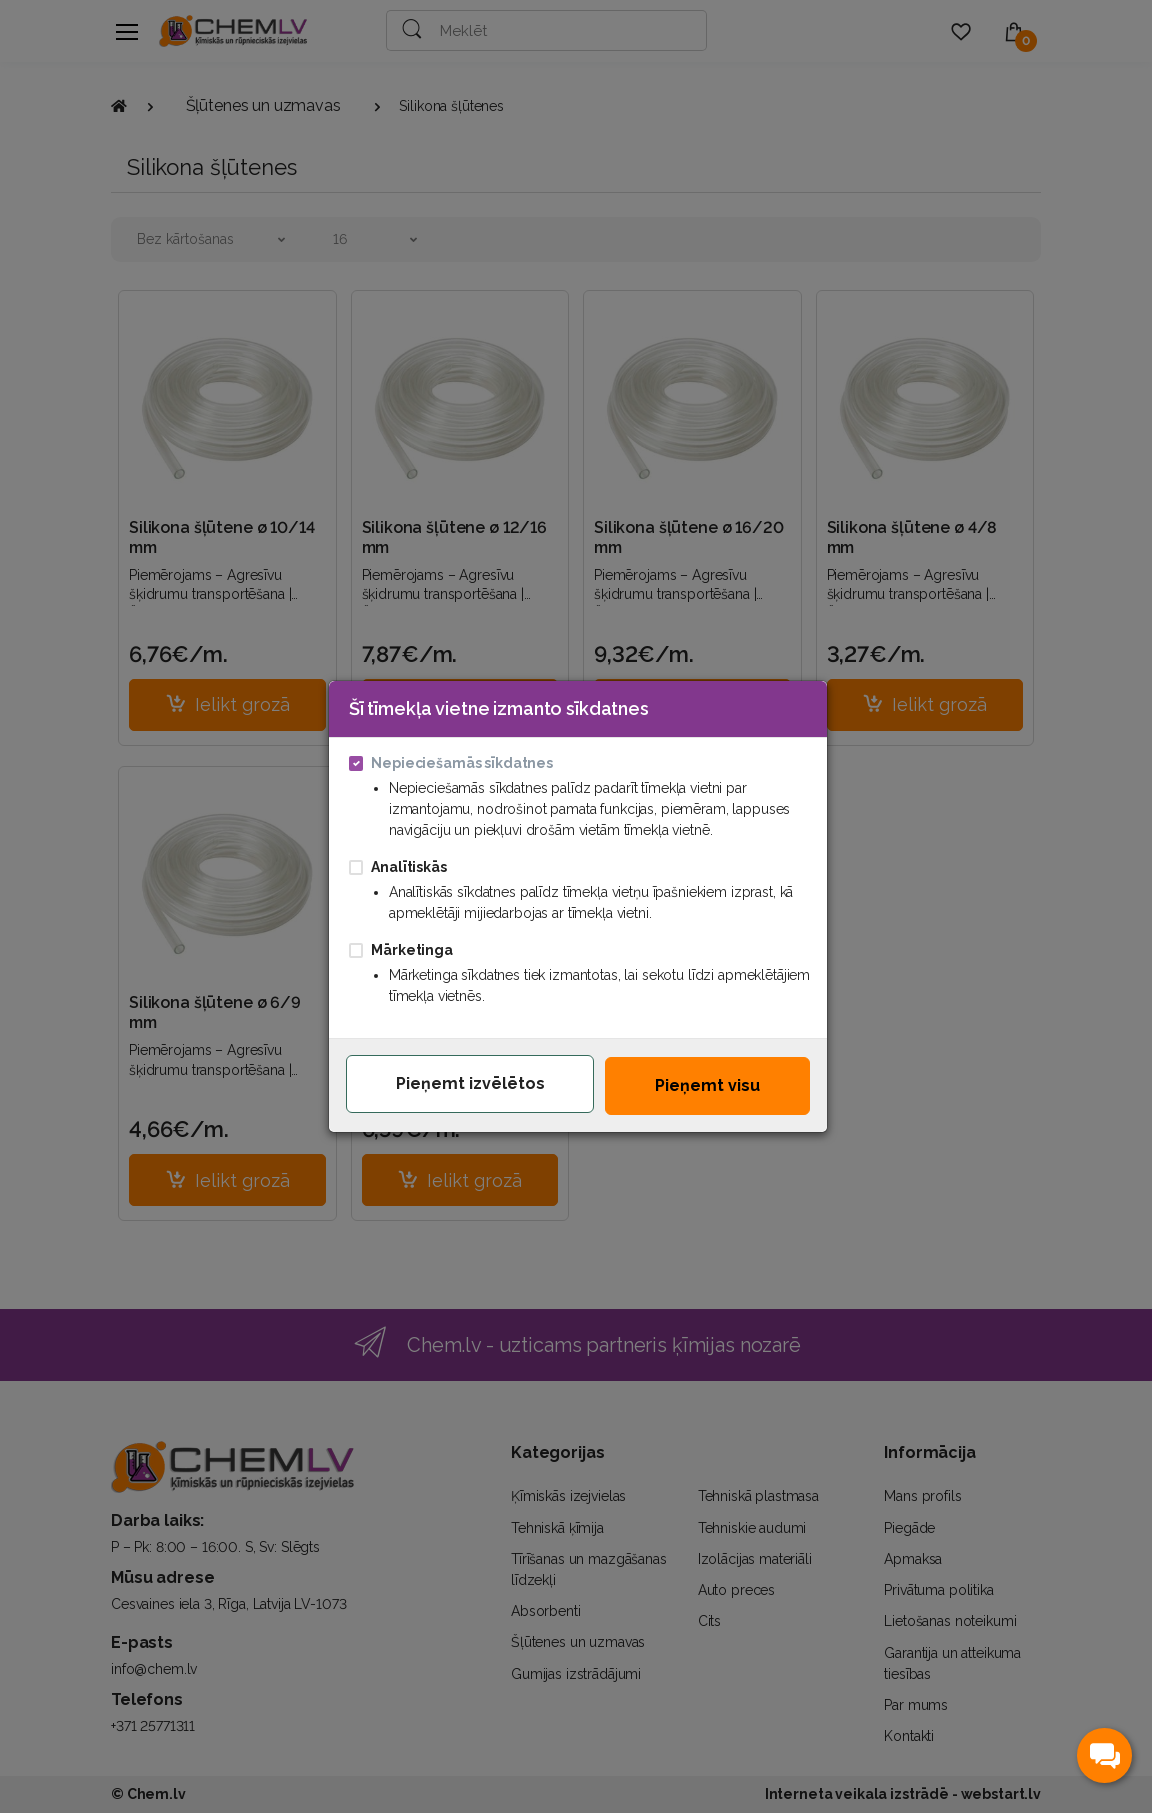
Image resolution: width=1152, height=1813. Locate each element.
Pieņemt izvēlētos (470, 1082)
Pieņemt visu (707, 1084)
